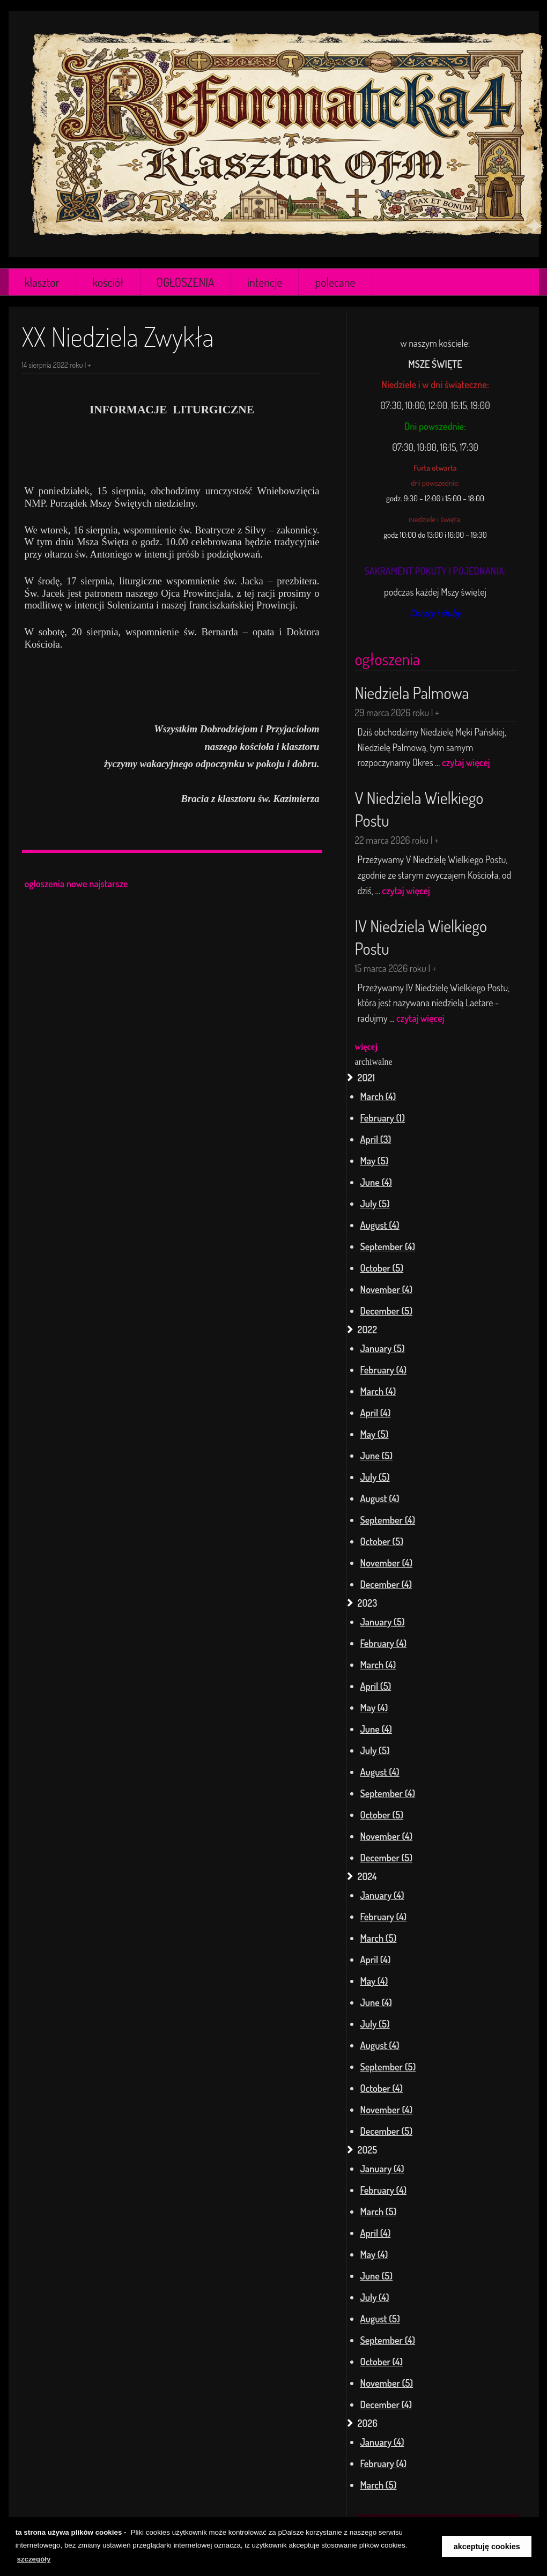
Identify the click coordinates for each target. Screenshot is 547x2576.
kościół (108, 281)
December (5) (386, 1311)
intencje (265, 281)
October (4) (381, 2088)
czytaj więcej (466, 762)
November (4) (386, 1289)
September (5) (388, 2067)
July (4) (374, 2297)
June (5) (376, 1455)
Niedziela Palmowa (412, 692)
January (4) (382, 1895)
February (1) (382, 1118)
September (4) (388, 1246)
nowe (76, 883)
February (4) (383, 1370)
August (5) (380, 2319)
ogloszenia (45, 883)
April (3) (375, 1139)
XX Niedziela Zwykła (118, 336)
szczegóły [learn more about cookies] (33, 2559)
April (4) (375, 1413)
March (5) (378, 1938)
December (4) (386, 1584)
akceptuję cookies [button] (487, 2546)
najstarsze (108, 883)
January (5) (382, 1348)
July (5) (375, 1203)
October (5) (382, 1268)
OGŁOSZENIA (186, 281)
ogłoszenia (387, 659)
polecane (335, 281)
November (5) (386, 2383)
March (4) (378, 1096)
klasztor (42, 281)
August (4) (380, 1225)
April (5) (375, 1686)
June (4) (376, 1182)
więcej (366, 1046)
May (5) (374, 1161)
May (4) (374, 1707)
